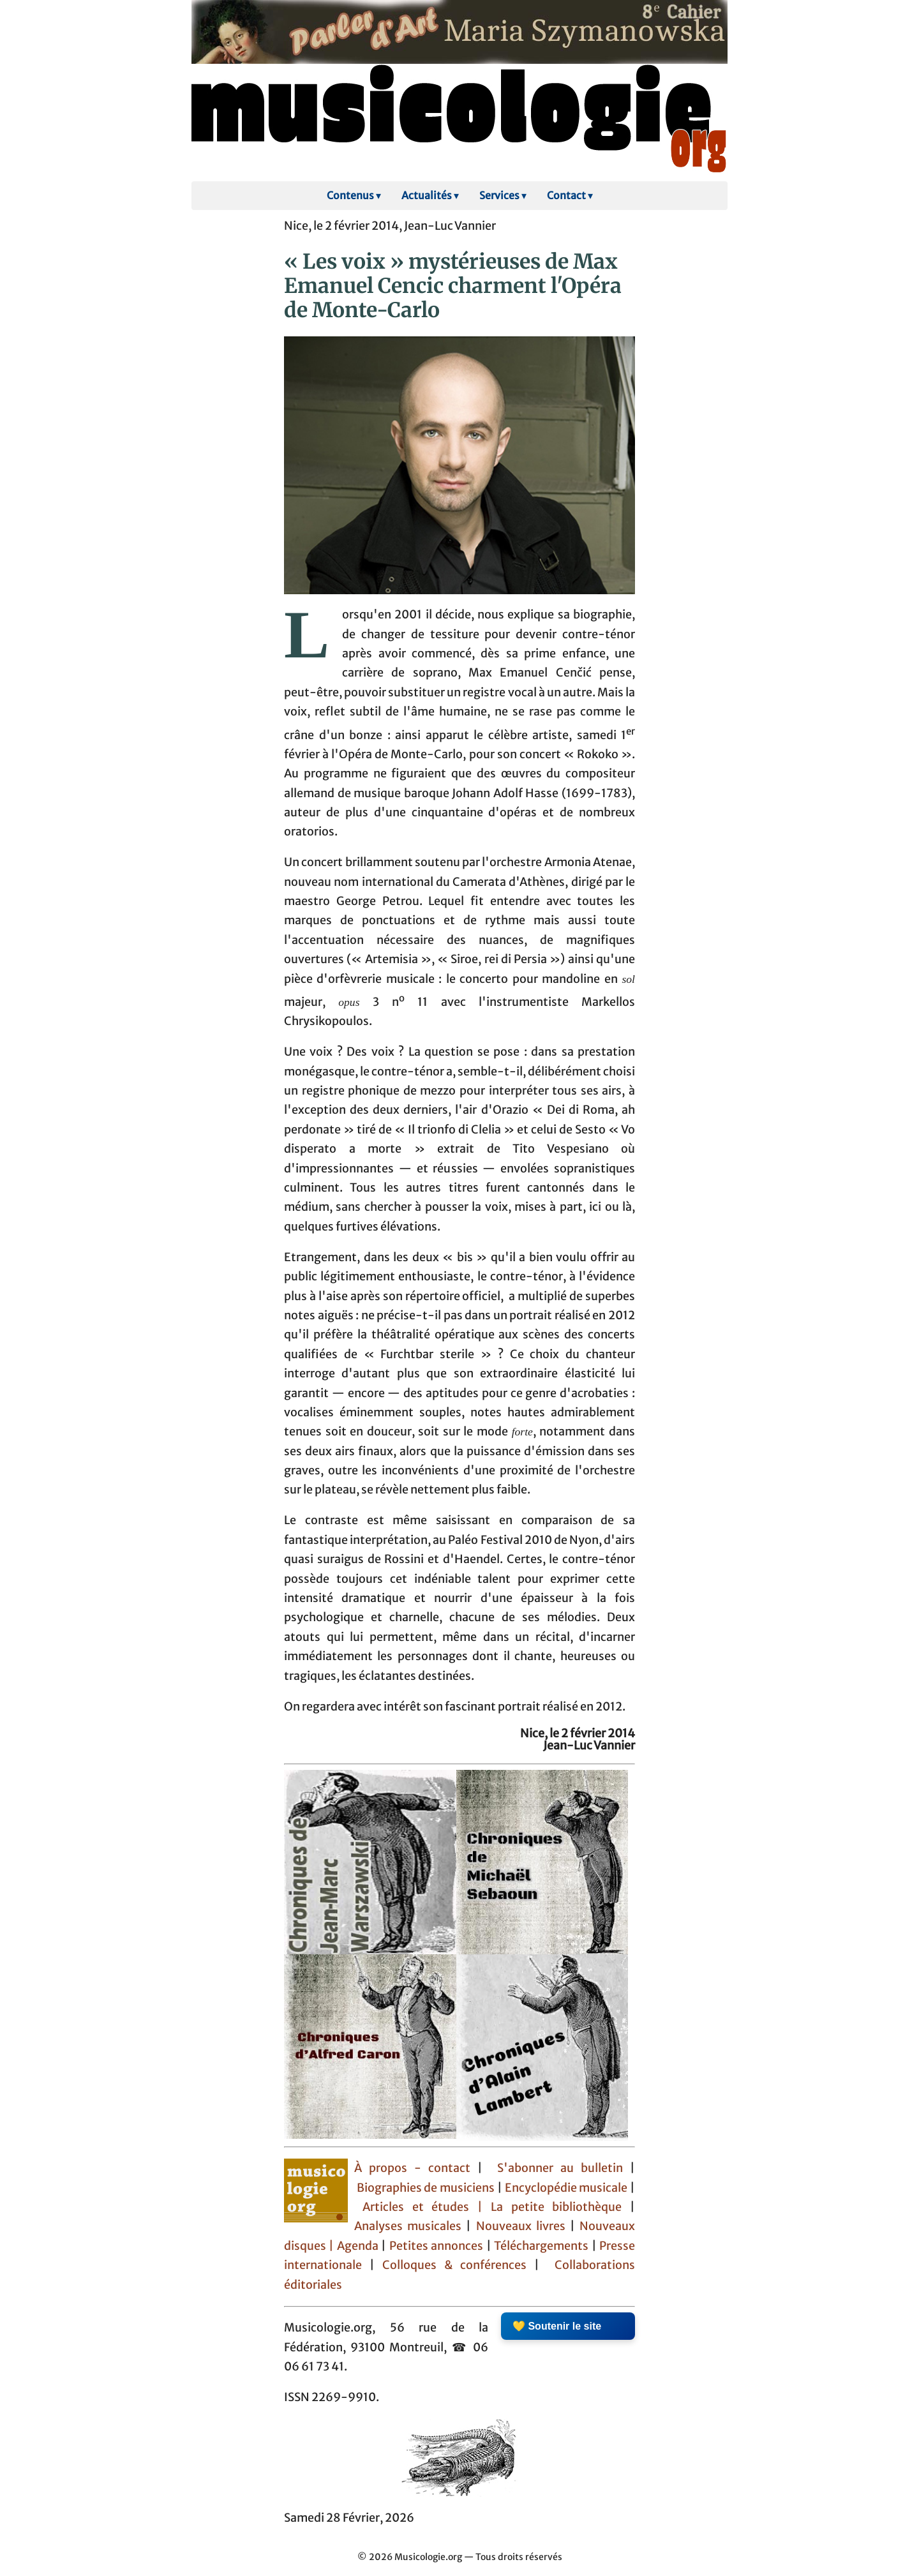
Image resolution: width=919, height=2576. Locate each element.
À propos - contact (415, 2168)
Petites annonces (437, 2246)
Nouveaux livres (523, 2226)
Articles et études (416, 2207)
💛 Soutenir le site (556, 2326)
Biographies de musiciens (427, 2188)
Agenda (359, 2246)
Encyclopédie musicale (566, 2188)
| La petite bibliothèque (549, 2207)
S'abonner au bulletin (560, 2168)
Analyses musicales (410, 2226)
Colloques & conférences (451, 2265)
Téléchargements (541, 2246)
